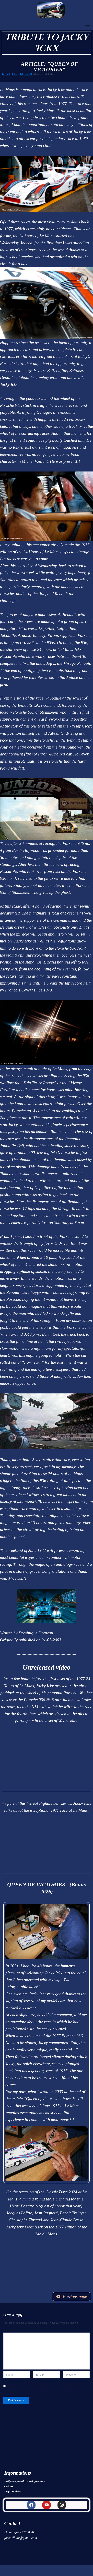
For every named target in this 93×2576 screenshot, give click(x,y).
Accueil (6, 74)
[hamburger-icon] (87, 25)
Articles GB (26, 74)
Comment (9, 2330)
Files (14, 74)
